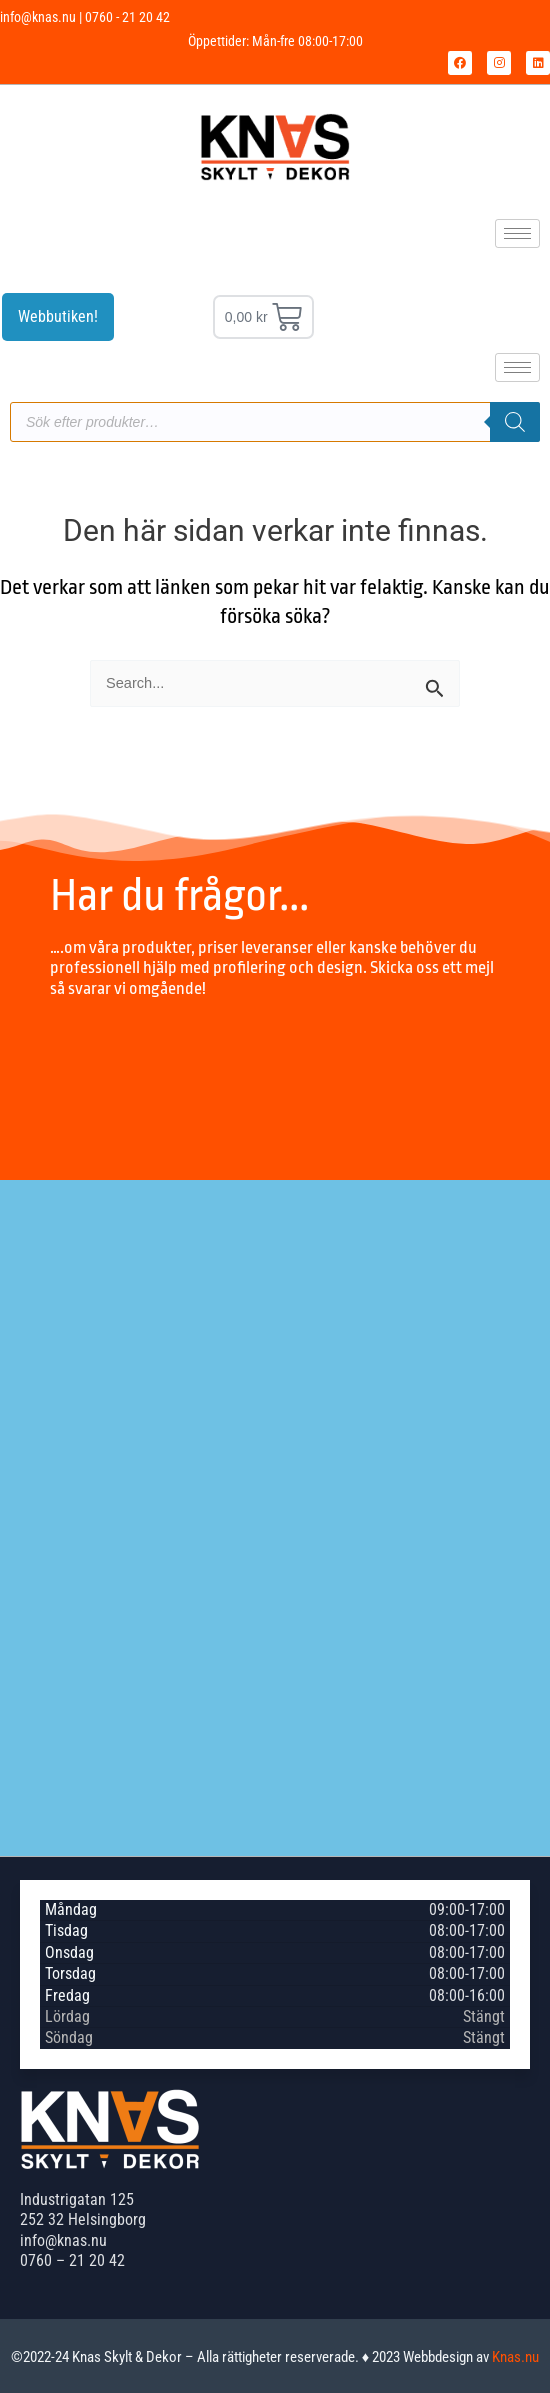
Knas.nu (515, 2357)
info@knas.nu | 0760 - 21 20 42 (85, 17)
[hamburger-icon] (517, 233)
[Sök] (515, 422)
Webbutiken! (58, 316)
